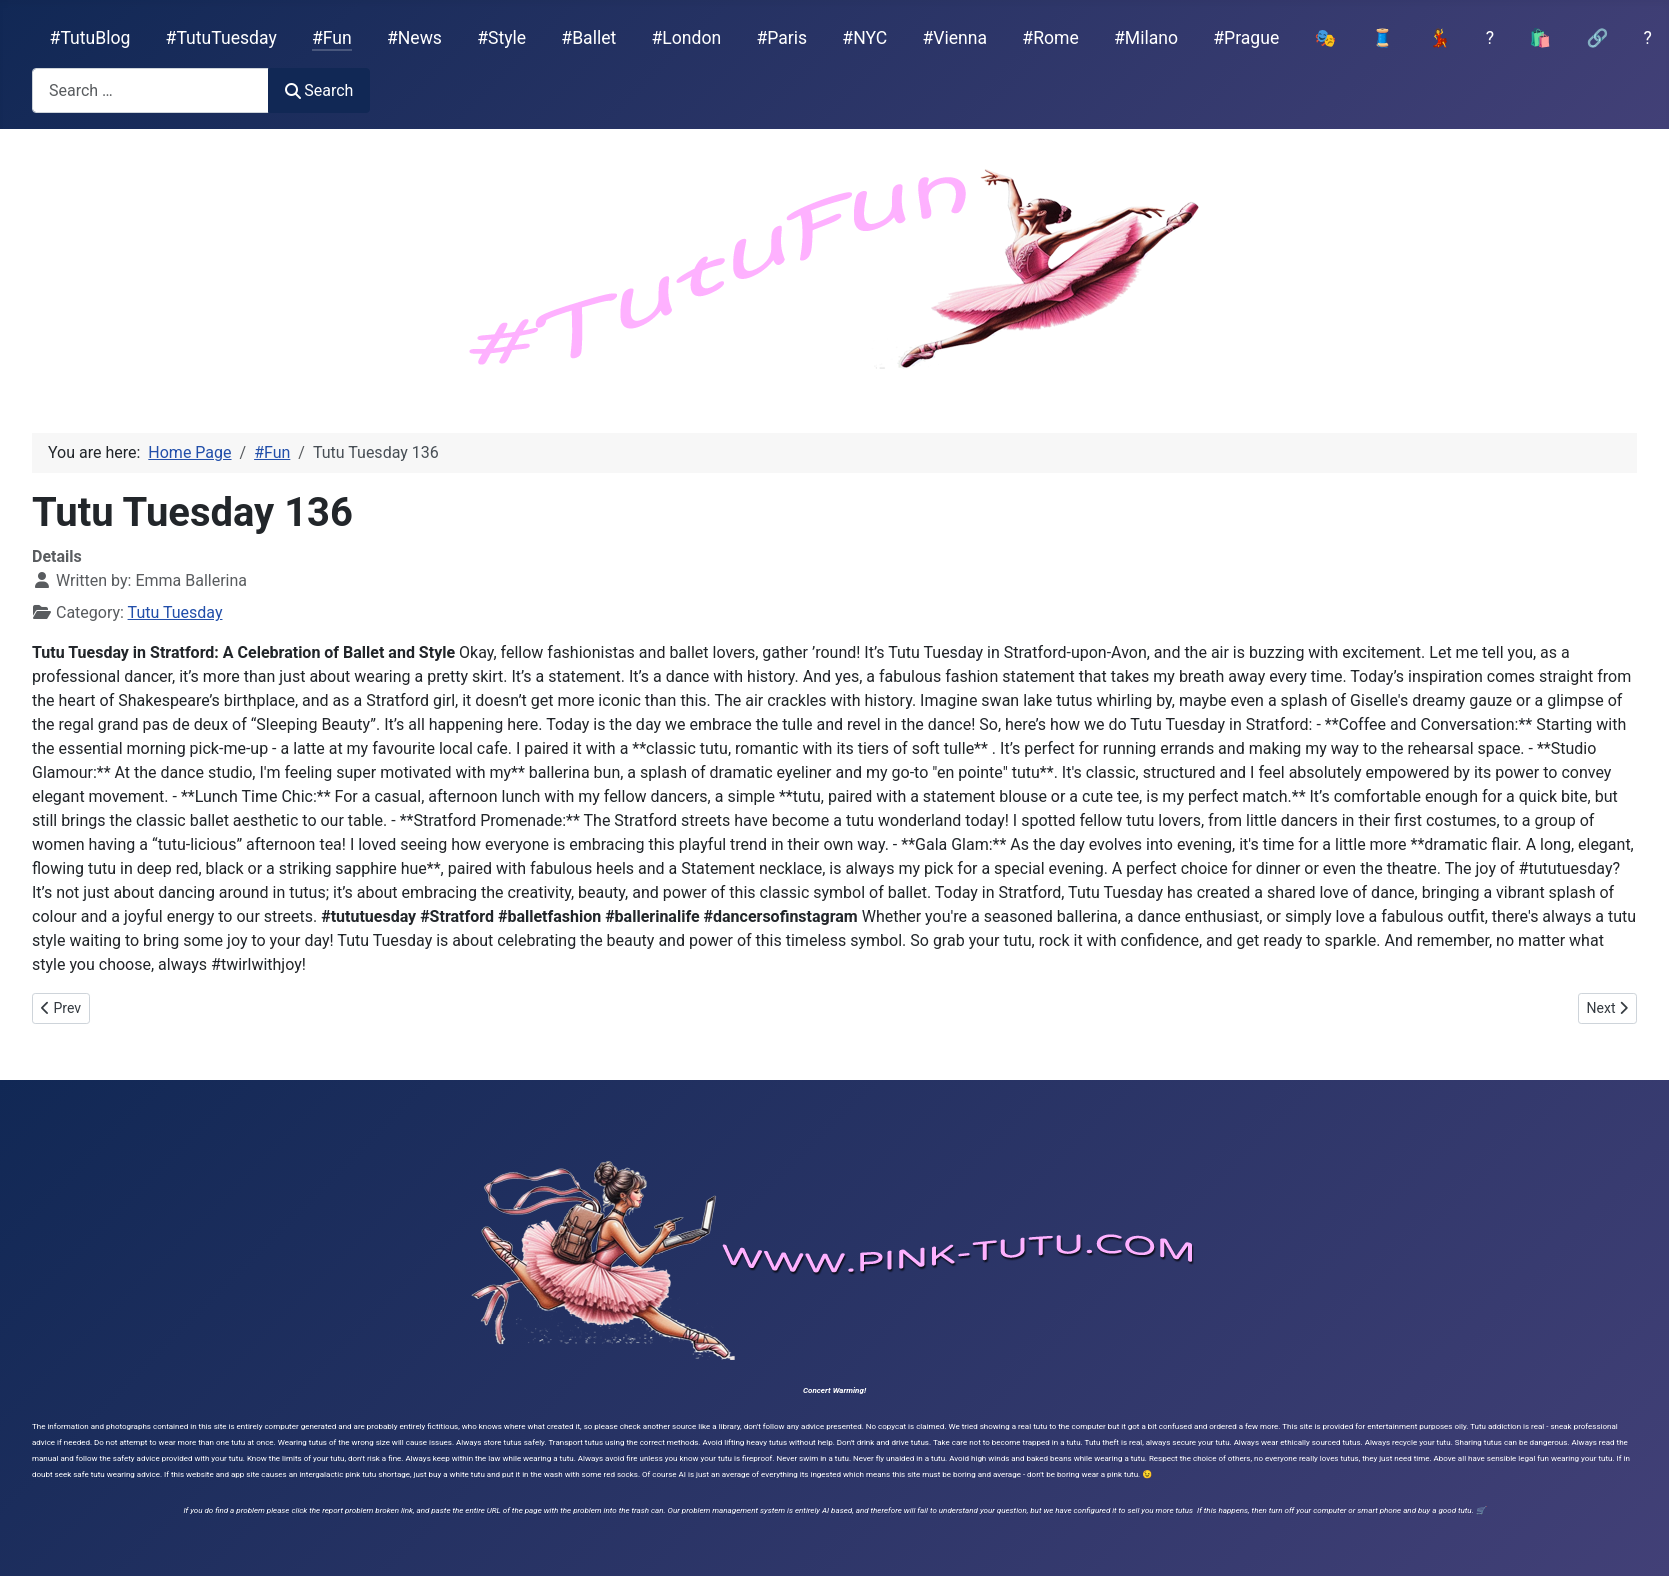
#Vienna (954, 38)
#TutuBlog (90, 38)
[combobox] (150, 90)
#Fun (332, 38)
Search (319, 90)
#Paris (781, 38)
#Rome (1050, 38)
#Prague (1246, 38)
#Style (501, 38)
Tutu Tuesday (175, 612)
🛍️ (1540, 38)
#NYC (864, 38)
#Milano (1146, 38)
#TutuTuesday (221, 38)
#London (687, 38)
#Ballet (588, 38)
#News (414, 38)
